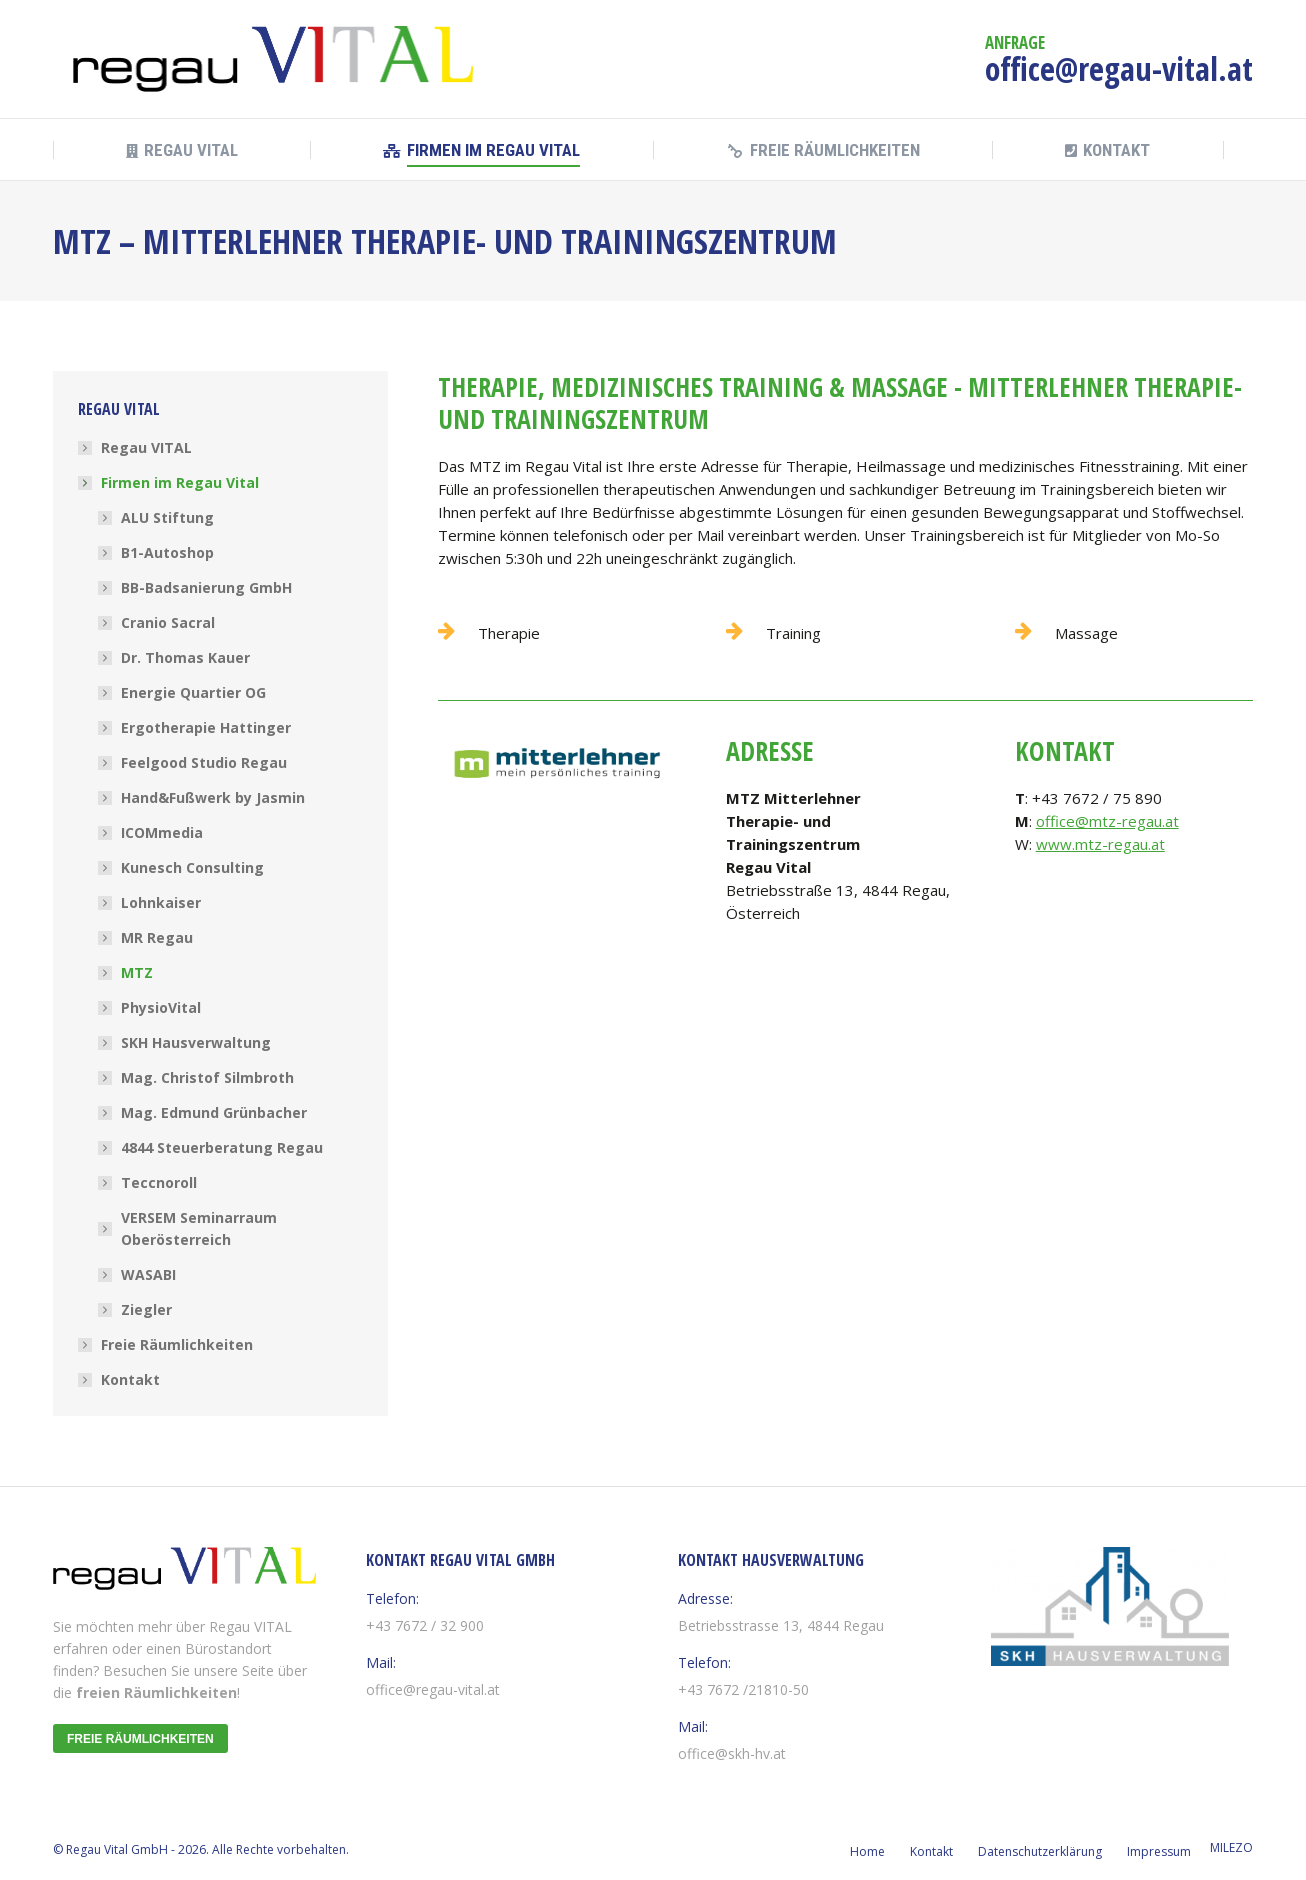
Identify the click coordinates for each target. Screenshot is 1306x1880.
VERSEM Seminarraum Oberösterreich (199, 1228)
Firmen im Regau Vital (170, 482)
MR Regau (157, 937)
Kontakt (130, 1379)
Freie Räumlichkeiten (177, 1344)
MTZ (137, 972)
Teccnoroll (159, 1182)
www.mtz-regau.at (1100, 844)
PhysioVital (161, 1007)
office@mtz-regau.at (1107, 821)
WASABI (148, 1274)
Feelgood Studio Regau (204, 762)
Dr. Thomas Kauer (185, 657)
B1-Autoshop (167, 552)
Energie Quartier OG (193, 692)
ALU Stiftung (167, 517)
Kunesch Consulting (192, 867)
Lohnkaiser (161, 902)
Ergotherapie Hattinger (206, 727)
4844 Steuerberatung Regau (222, 1147)
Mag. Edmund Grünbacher (214, 1112)
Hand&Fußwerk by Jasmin (213, 797)
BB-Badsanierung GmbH (206, 587)
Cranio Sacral (168, 622)
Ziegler (146, 1309)
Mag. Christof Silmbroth (207, 1077)
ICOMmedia (162, 832)
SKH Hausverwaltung (196, 1042)
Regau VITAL (146, 447)
